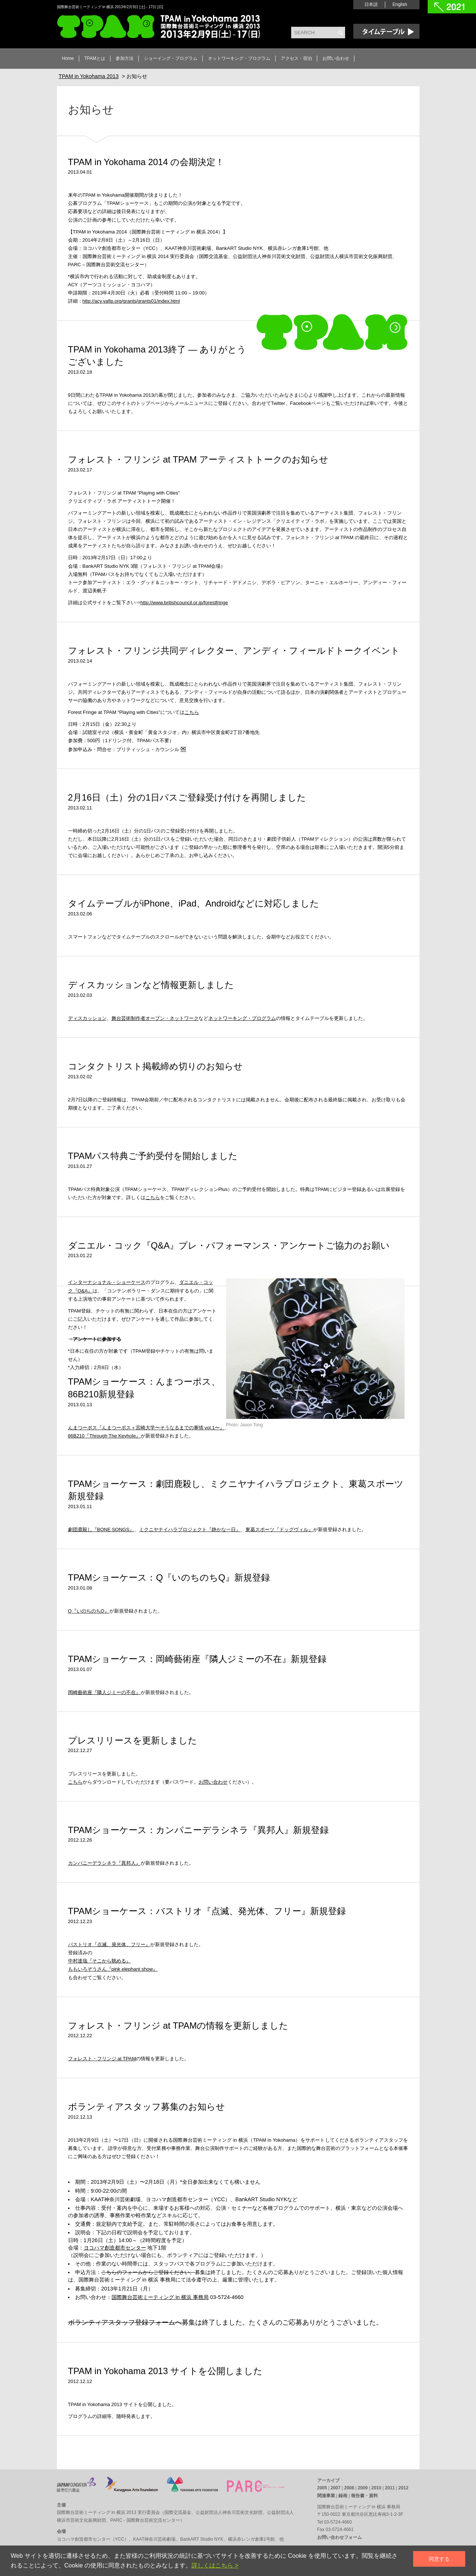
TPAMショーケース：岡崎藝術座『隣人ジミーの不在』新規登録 (197, 1659)
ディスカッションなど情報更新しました (151, 985)
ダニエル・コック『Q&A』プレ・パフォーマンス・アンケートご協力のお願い (229, 1245)
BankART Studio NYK (201, 2539)
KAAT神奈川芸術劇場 (154, 2539)
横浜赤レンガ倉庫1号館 (251, 2539)
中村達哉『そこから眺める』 (99, 1961)
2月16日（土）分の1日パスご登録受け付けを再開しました (187, 797)
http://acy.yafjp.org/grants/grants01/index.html (131, 301)
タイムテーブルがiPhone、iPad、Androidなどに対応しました (193, 903)
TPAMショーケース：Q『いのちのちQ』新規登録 (169, 1577)
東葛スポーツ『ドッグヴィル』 (279, 1529)
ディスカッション (87, 1018)
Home (68, 58)
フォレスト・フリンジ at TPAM (102, 2058)
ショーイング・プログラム (170, 58)
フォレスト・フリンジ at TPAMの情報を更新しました (178, 2025)
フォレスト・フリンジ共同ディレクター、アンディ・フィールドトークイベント (234, 650)
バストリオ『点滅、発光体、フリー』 (109, 1944)
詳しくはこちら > (215, 2565)
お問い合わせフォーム (339, 2537)
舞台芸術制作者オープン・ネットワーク (155, 1018)
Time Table (386, 31)
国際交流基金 (177, 2512)
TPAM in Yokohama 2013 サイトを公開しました (165, 2371)
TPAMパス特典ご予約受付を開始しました (153, 1156)
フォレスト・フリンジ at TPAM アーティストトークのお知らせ (198, 459)
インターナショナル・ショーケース (106, 1282)
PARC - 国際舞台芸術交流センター (145, 2520)
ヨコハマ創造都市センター (115, 2248)
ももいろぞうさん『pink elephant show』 (113, 1969)
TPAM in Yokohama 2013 (158, 26)
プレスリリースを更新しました (132, 1740)
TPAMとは (94, 58)
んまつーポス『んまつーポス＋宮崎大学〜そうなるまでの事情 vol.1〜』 (146, 1427)
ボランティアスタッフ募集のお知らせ (146, 2107)
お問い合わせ (335, 58)
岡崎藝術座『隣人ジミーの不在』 (104, 1692)
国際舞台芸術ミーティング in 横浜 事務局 (160, 2297)
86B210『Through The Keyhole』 (104, 1436)
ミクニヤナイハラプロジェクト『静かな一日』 (190, 1529)
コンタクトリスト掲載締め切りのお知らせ (155, 1066)
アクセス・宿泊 (296, 58)
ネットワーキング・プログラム (239, 58)
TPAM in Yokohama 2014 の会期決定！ (146, 162)
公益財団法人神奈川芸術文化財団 (229, 2512)
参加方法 (125, 58)
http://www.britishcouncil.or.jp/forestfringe (184, 602)
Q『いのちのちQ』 (88, 1611)
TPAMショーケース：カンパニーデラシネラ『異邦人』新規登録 (198, 1830)
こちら (191, 712)
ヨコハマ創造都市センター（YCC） (93, 2539)
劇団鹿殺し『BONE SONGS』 (101, 1529)
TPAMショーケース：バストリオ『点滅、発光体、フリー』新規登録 (207, 1911)
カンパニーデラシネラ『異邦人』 (104, 1863)
